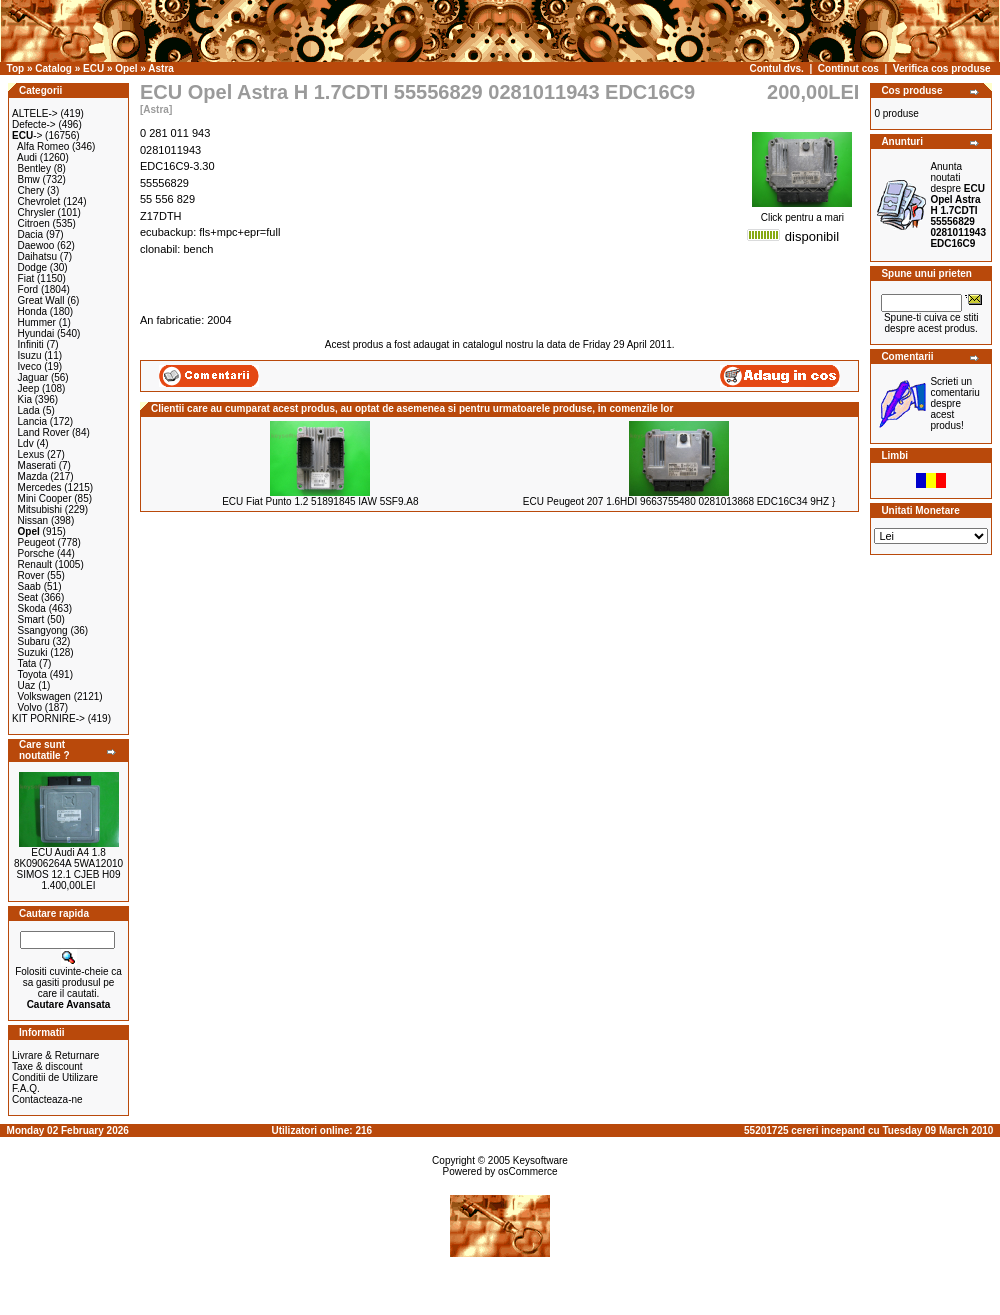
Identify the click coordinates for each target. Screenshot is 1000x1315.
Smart (31, 619)
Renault (35, 564)
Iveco (30, 366)
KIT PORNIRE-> (48, 718)
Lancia (32, 421)
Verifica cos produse (942, 68)
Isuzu (30, 355)
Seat (28, 597)
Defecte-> (34, 124)
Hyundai (36, 333)
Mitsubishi (40, 509)
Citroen (34, 223)
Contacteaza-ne (47, 1099)
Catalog (53, 68)
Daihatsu (37, 256)
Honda (32, 311)
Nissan (33, 520)
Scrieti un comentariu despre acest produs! (954, 403)
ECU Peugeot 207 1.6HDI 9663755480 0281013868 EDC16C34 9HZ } (679, 501)
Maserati (37, 465)
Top (16, 68)
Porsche (36, 553)
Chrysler (36, 212)
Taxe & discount (47, 1066)
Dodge (32, 267)
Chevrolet (39, 201)
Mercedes (40, 487)
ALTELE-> (35, 113)
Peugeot (36, 542)
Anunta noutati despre (958, 205)
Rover (31, 575)
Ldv (26, 443)
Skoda (32, 608)
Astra (161, 68)
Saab (29, 586)
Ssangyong (43, 630)
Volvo (30, 707)
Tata (26, 663)
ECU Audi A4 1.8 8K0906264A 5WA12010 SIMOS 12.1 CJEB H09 (68, 863)
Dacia (31, 234)
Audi (27, 157)
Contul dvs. (776, 68)
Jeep (29, 388)
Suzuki (33, 652)
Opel (126, 68)
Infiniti (31, 344)
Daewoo (36, 245)
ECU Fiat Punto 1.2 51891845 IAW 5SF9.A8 (320, 501)
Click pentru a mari (802, 213)
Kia (25, 399)
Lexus (31, 454)
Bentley (34, 168)
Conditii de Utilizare (55, 1077)
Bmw (29, 179)
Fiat (26, 278)
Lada (29, 410)
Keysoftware (540, 1160)
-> (27, 135)
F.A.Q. (26, 1088)
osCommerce (527, 1171)
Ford (28, 289)
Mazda (33, 476)
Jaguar (33, 377)
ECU (93, 68)
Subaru (34, 641)
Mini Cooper (45, 498)
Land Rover (44, 432)
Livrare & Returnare (55, 1055)
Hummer (37, 322)
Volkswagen (44, 696)
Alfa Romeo (43, 146)
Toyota (31, 674)
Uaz (27, 685)
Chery (31, 190)
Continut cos (848, 68)
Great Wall (41, 300)
